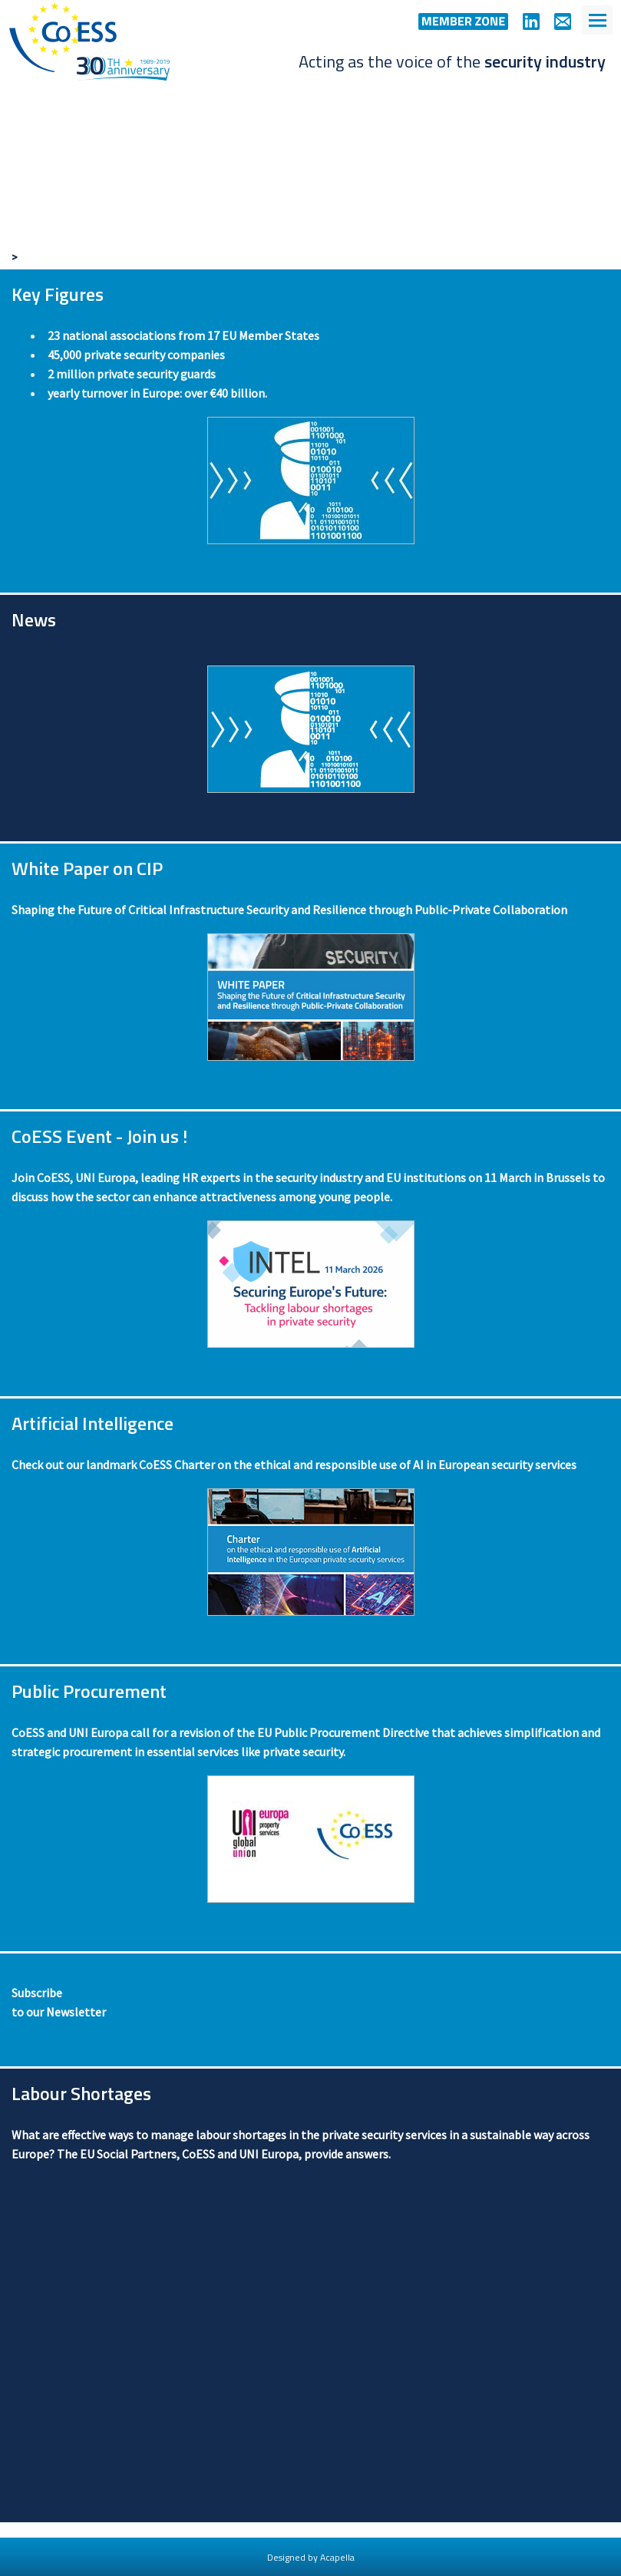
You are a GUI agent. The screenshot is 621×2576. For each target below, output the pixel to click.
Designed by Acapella (311, 2557)
